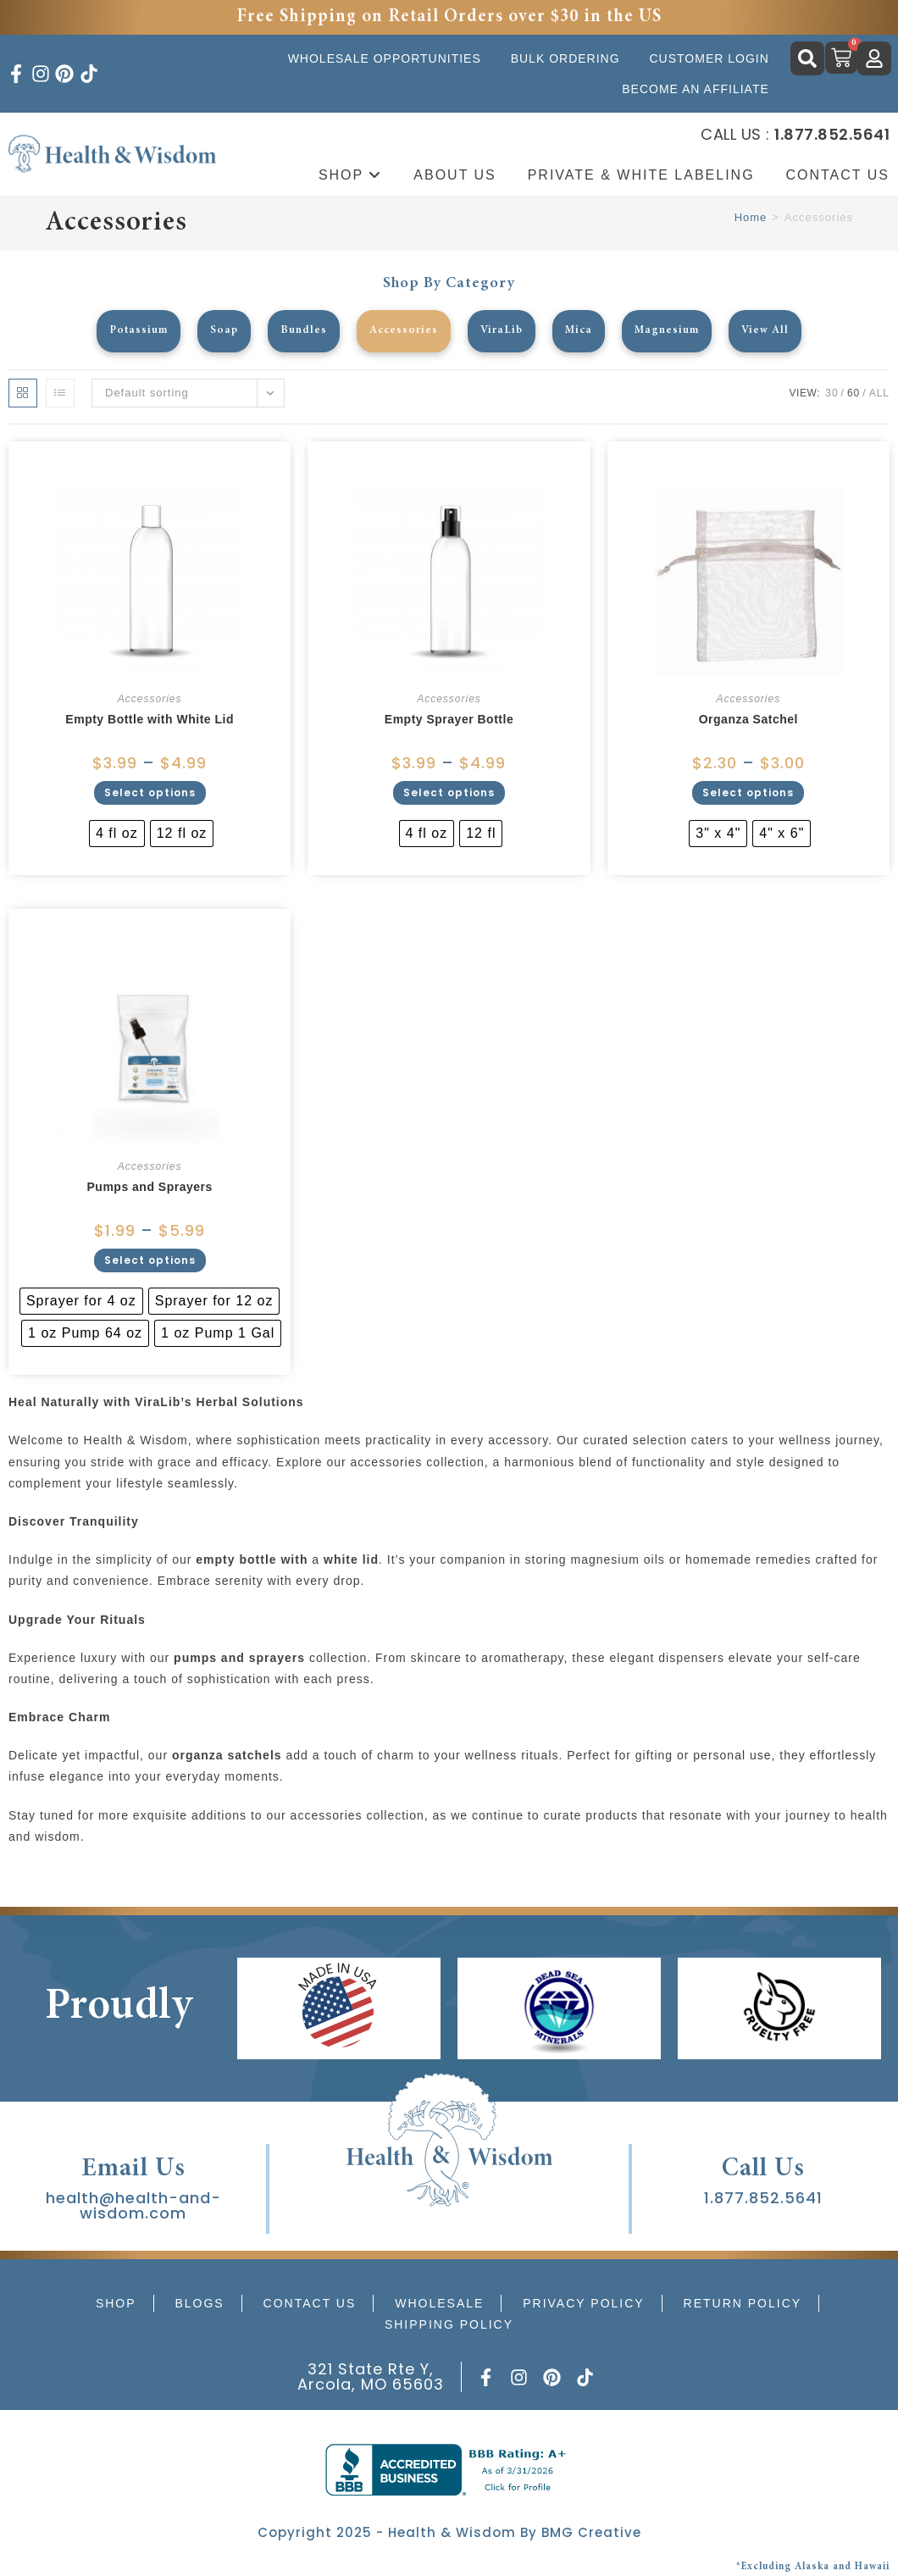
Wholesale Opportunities (384, 58)
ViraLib (501, 331)
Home (751, 217)
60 (853, 393)
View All (773, 331)
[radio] (117, 833)
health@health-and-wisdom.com (133, 2205)
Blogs (199, 2303)
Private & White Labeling (641, 175)
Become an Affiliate (695, 89)
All (879, 393)
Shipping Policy (449, 2324)
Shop (351, 175)
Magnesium (671, 331)
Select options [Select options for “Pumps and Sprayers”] (150, 1260)
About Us (454, 175)
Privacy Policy (583, 2303)
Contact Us (310, 2303)
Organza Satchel (748, 719)
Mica (580, 331)
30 (831, 393)
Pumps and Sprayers (150, 1187)
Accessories (401, 331)
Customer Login (708, 58)
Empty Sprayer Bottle (449, 719)
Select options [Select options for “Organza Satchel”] (748, 792)
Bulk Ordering (565, 58)
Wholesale (439, 2303)
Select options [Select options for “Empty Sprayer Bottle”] (449, 792)
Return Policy (743, 2303)
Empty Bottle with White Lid (149, 719)
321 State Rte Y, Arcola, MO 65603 (370, 2376)
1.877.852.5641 (763, 2197)
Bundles (299, 331)
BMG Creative (591, 2532)
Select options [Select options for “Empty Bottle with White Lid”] (150, 792)
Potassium (130, 331)
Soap (218, 331)
